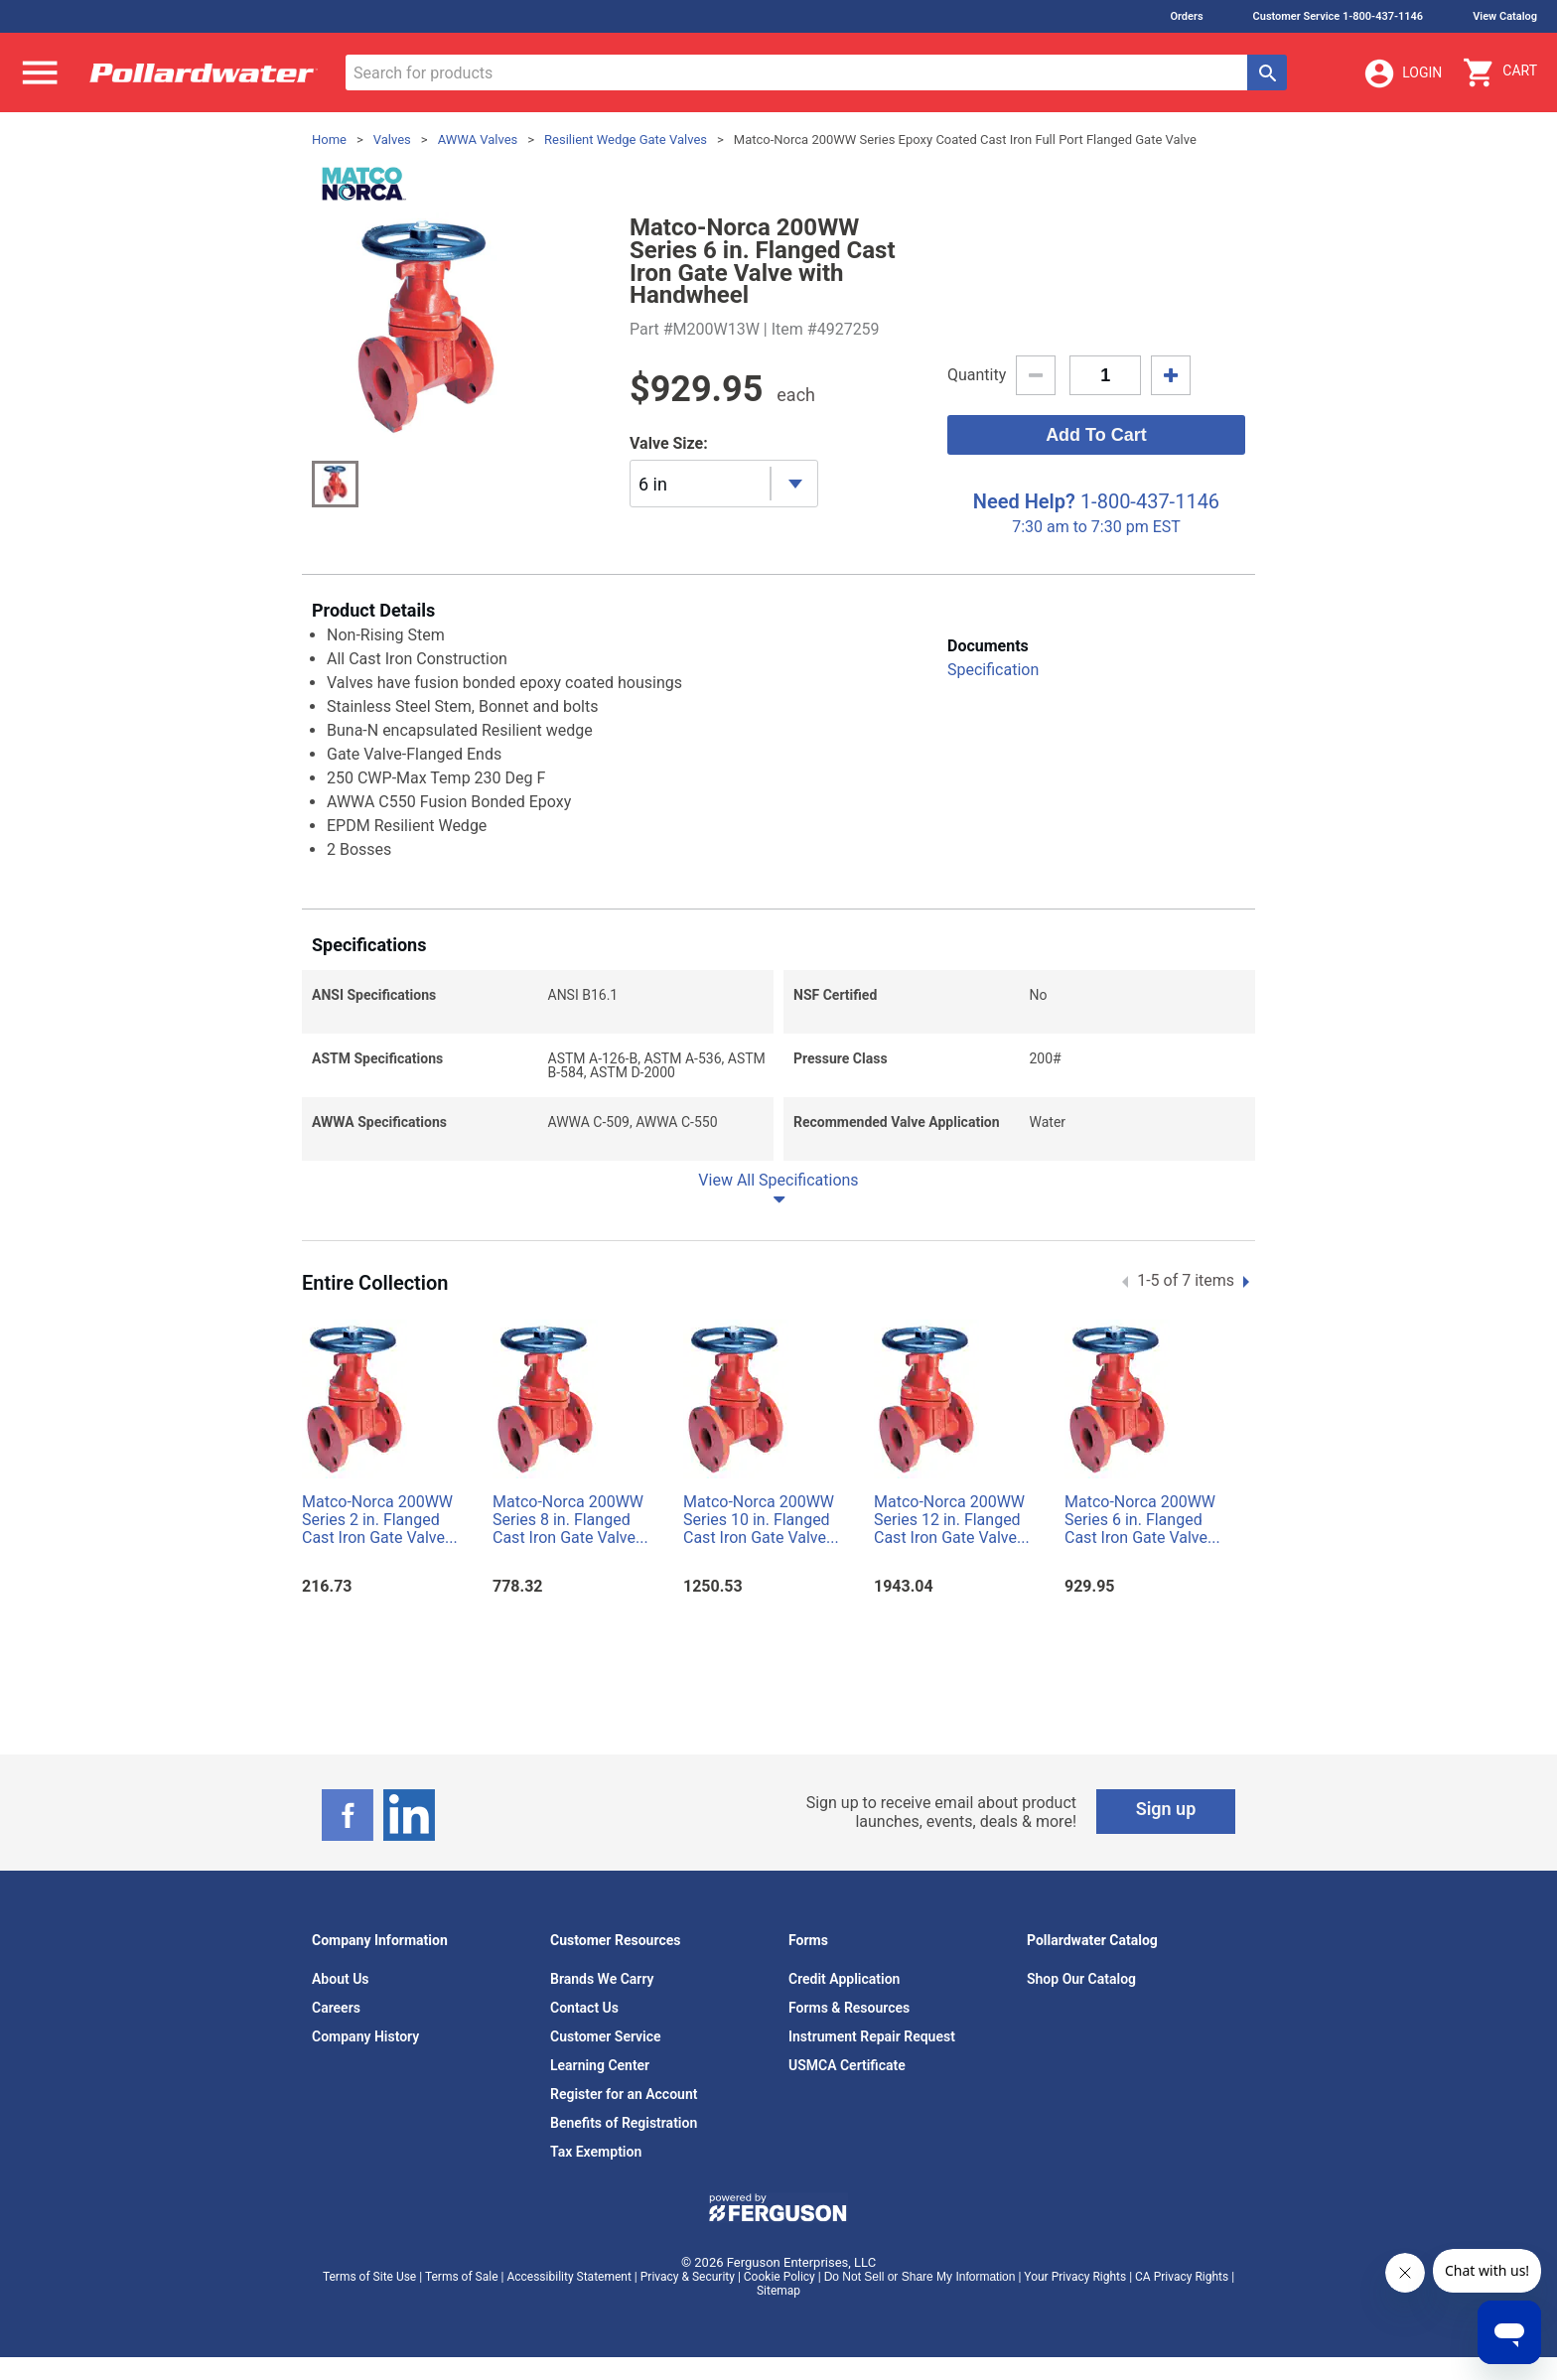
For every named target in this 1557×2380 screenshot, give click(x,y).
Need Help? (1024, 501)
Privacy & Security (687, 2277)
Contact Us (584, 2008)
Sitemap (778, 2291)
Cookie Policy (779, 2277)
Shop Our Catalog (1081, 1979)
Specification (993, 669)
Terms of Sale (461, 2277)
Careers (336, 2008)
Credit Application (844, 1979)
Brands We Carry (602, 1979)
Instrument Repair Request (871, 2036)
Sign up (1166, 1808)
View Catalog (1505, 16)
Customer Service (605, 2036)
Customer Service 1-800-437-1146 (1338, 16)
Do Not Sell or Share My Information (920, 2277)
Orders (1186, 16)
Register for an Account (623, 2094)
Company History (365, 2036)
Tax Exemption (595, 2152)
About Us (340, 1979)
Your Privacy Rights (1075, 2277)
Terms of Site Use (369, 2277)
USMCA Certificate (847, 2065)
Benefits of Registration (623, 2123)
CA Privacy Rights (1181, 2277)
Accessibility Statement (568, 2277)
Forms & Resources (849, 2008)
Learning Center (599, 2065)
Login (1402, 73)
